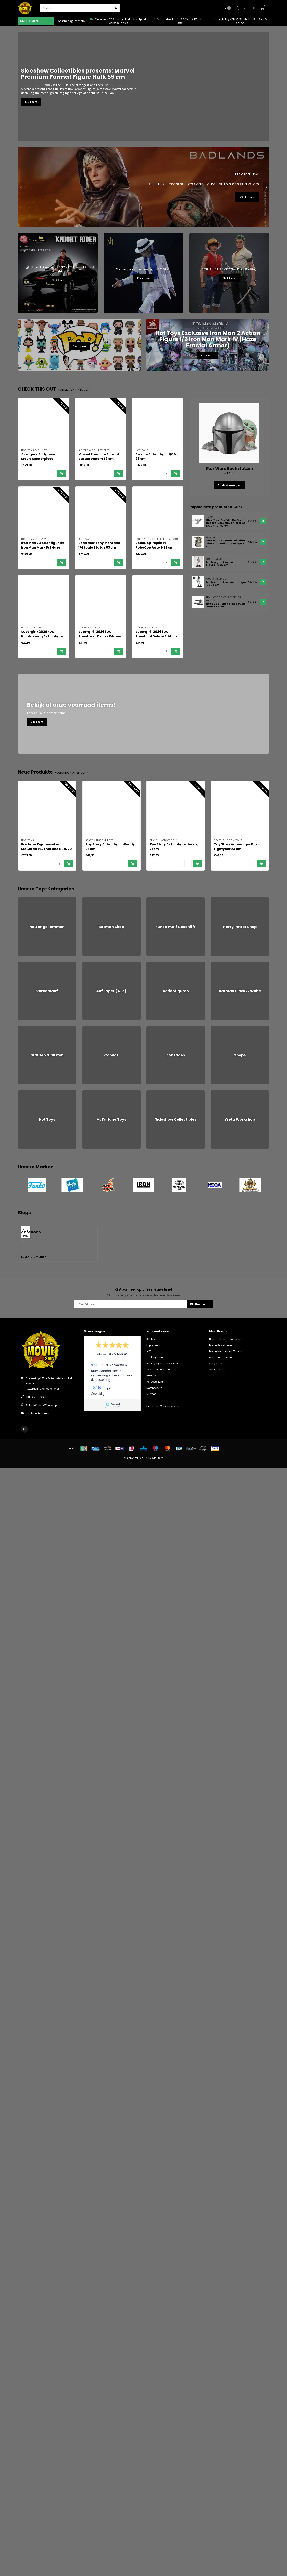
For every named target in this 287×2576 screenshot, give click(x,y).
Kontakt (151, 1339)
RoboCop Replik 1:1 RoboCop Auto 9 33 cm (154, 545)
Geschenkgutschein (71, 21)
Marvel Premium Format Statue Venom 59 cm (98, 456)
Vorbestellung (154, 1381)
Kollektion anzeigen (75, 389)
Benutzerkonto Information (225, 1339)
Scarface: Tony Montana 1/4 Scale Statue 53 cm (99, 545)
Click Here (143, 278)
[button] (21, 187)
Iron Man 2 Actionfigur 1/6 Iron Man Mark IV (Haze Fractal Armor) (42, 547)
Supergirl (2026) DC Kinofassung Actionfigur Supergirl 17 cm (42, 636)
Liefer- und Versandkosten (162, 1406)
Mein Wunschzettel (220, 1357)
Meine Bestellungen (221, 1345)
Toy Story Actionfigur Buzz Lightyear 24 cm (236, 846)
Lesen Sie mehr (33, 1257)
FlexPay (151, 1375)
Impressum (153, 1345)
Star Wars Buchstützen (229, 468)
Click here (31, 102)
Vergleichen (216, 1363)
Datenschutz (154, 1388)
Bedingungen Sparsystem (162, 1363)
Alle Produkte (217, 1369)
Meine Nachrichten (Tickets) (225, 1351)
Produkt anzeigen (229, 485)
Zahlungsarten (155, 1357)
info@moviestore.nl (38, 1413)
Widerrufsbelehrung (158, 1369)
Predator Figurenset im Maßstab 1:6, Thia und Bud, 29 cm (46, 849)
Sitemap (151, 1394)
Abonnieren (200, 1304)
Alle (238, 507)
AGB (149, 1351)
